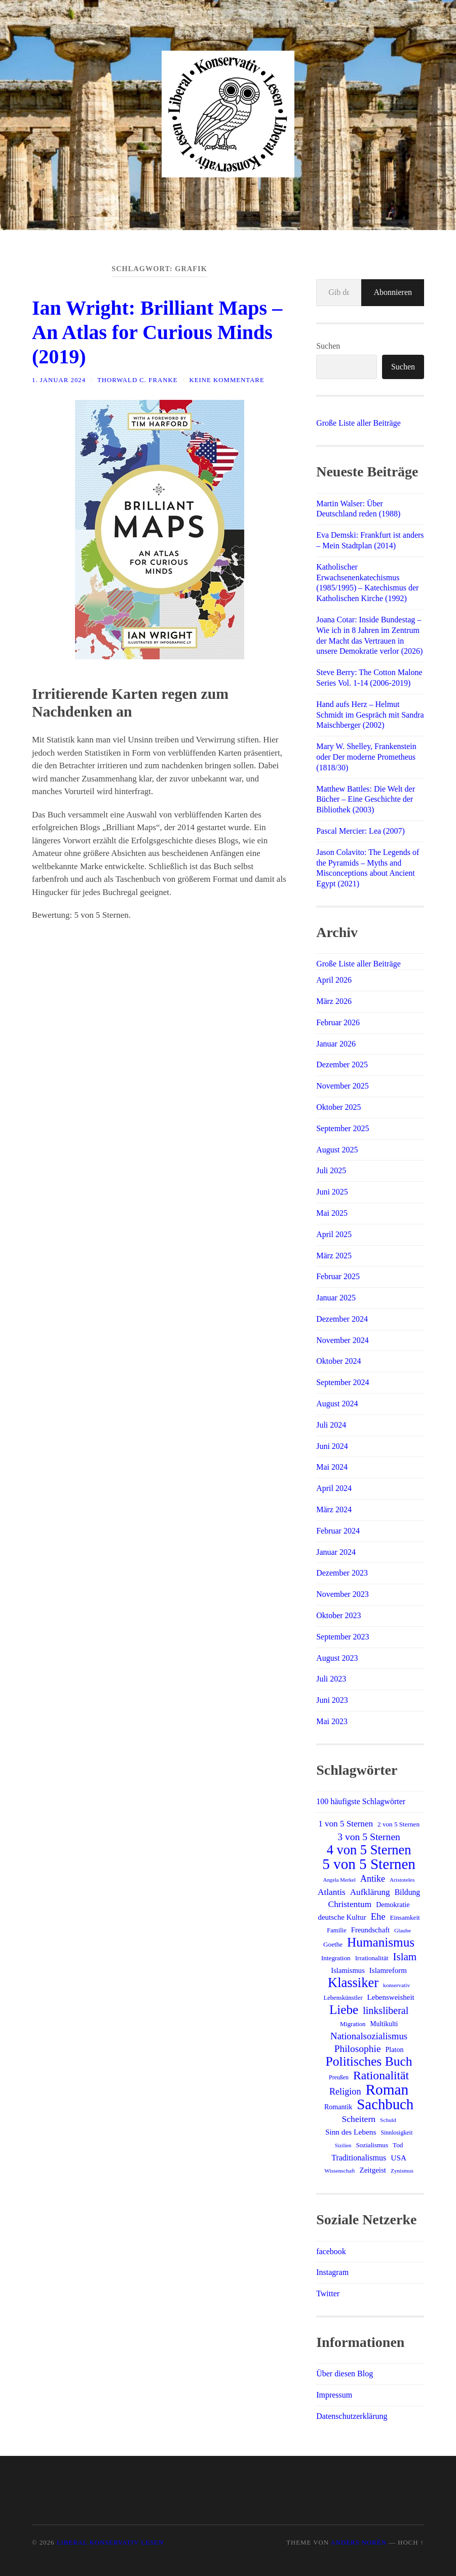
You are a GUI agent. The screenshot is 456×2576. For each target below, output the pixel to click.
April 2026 (334, 980)
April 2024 (334, 1488)
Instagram (332, 2272)
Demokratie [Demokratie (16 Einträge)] (392, 1904)
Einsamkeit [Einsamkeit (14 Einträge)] (405, 1917)
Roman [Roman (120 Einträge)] (387, 2089)
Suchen (328, 346)
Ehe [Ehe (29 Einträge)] (378, 1916)
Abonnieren (392, 292)
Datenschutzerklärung (351, 2416)
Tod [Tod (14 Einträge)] (398, 2145)
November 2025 (342, 1085)
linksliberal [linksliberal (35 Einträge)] (385, 2010)
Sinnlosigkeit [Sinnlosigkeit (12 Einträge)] (396, 2132)
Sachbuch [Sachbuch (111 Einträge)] (385, 2104)
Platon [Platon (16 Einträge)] (395, 2049)
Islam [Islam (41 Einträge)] (404, 1957)
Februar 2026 (338, 1022)
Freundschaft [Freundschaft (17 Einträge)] (370, 1930)
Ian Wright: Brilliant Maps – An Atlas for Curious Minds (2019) (157, 332)
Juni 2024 (332, 1446)
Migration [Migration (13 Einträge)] (353, 2024)
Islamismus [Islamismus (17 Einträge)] (348, 1970)
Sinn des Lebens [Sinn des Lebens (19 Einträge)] (350, 2131)
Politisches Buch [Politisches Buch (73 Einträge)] (369, 2062)
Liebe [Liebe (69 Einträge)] (343, 2010)
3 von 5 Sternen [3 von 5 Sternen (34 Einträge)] (368, 1836)
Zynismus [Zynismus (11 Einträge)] (402, 2171)
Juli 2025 (331, 1170)
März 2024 (334, 1509)
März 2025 (334, 1255)
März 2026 (334, 1001)
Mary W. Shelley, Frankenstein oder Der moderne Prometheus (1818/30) (366, 757)
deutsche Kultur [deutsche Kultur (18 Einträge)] (342, 1917)
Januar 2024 (336, 1552)
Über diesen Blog (344, 2373)
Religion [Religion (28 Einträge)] (345, 2091)
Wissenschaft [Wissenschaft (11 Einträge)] (339, 2171)
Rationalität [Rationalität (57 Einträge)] (381, 2075)
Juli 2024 (331, 1425)
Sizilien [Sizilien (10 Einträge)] (343, 2145)
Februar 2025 (338, 1276)
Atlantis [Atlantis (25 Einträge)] (332, 1892)
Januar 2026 (336, 1043)
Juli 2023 (331, 1678)
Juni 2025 (332, 1191)
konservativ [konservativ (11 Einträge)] (396, 1985)
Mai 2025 (332, 1213)
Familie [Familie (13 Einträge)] (337, 1930)
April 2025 (334, 1234)
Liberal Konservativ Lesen (110, 2542)
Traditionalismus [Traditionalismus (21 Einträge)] (358, 2157)
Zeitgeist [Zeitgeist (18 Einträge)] (373, 2170)
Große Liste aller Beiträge (358, 423)
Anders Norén (358, 2542)
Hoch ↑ (411, 2542)
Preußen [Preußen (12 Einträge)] (339, 2077)
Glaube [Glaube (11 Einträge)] (402, 1930)
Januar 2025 (336, 1297)
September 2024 (342, 1382)
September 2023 (342, 1636)
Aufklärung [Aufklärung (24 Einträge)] (370, 1892)
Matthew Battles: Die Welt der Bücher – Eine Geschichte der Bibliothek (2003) (365, 799)
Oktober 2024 (338, 1361)
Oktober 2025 (338, 1107)
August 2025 (337, 1149)
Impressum (334, 2395)
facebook (331, 2251)
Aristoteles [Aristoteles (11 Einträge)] (402, 1880)
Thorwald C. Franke (137, 380)
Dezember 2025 (342, 1064)
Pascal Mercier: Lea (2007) (360, 831)
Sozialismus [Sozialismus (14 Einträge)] (372, 2145)
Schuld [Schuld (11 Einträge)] (388, 2120)
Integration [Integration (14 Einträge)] (336, 1958)
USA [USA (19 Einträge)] (398, 2157)
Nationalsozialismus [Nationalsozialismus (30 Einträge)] (368, 2036)
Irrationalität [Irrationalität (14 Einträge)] (372, 1958)
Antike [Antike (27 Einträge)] (372, 1879)
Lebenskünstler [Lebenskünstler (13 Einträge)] (342, 1997)
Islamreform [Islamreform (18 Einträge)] (388, 1970)
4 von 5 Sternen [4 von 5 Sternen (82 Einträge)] (369, 1850)
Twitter (327, 2293)
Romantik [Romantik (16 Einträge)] (338, 2107)
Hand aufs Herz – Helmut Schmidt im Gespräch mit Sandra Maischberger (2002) (370, 715)
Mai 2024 (332, 1467)
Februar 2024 (338, 1530)
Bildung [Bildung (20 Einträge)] (408, 1892)
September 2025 (342, 1128)
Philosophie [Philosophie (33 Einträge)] (357, 2048)
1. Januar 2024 (59, 380)
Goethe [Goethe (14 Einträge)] (333, 1944)
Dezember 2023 (342, 1573)
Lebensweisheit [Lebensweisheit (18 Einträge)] (390, 1997)
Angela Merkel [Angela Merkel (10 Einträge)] (339, 1880)
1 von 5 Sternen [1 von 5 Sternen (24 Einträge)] (345, 1823)
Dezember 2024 (342, 1319)
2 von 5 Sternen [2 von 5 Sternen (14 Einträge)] (398, 1824)
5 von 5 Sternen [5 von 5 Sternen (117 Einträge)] (368, 1864)
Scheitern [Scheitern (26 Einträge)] (358, 2119)
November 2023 (342, 1594)
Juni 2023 (332, 1700)
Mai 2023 (332, 1721)
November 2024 (342, 1340)
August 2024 (337, 1403)
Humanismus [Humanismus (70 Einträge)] (380, 1942)
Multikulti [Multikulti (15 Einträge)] (384, 2024)
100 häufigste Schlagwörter (360, 1801)
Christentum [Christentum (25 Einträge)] (350, 1904)
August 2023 (337, 1658)
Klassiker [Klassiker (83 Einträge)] (353, 1982)
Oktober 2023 (338, 1615)
